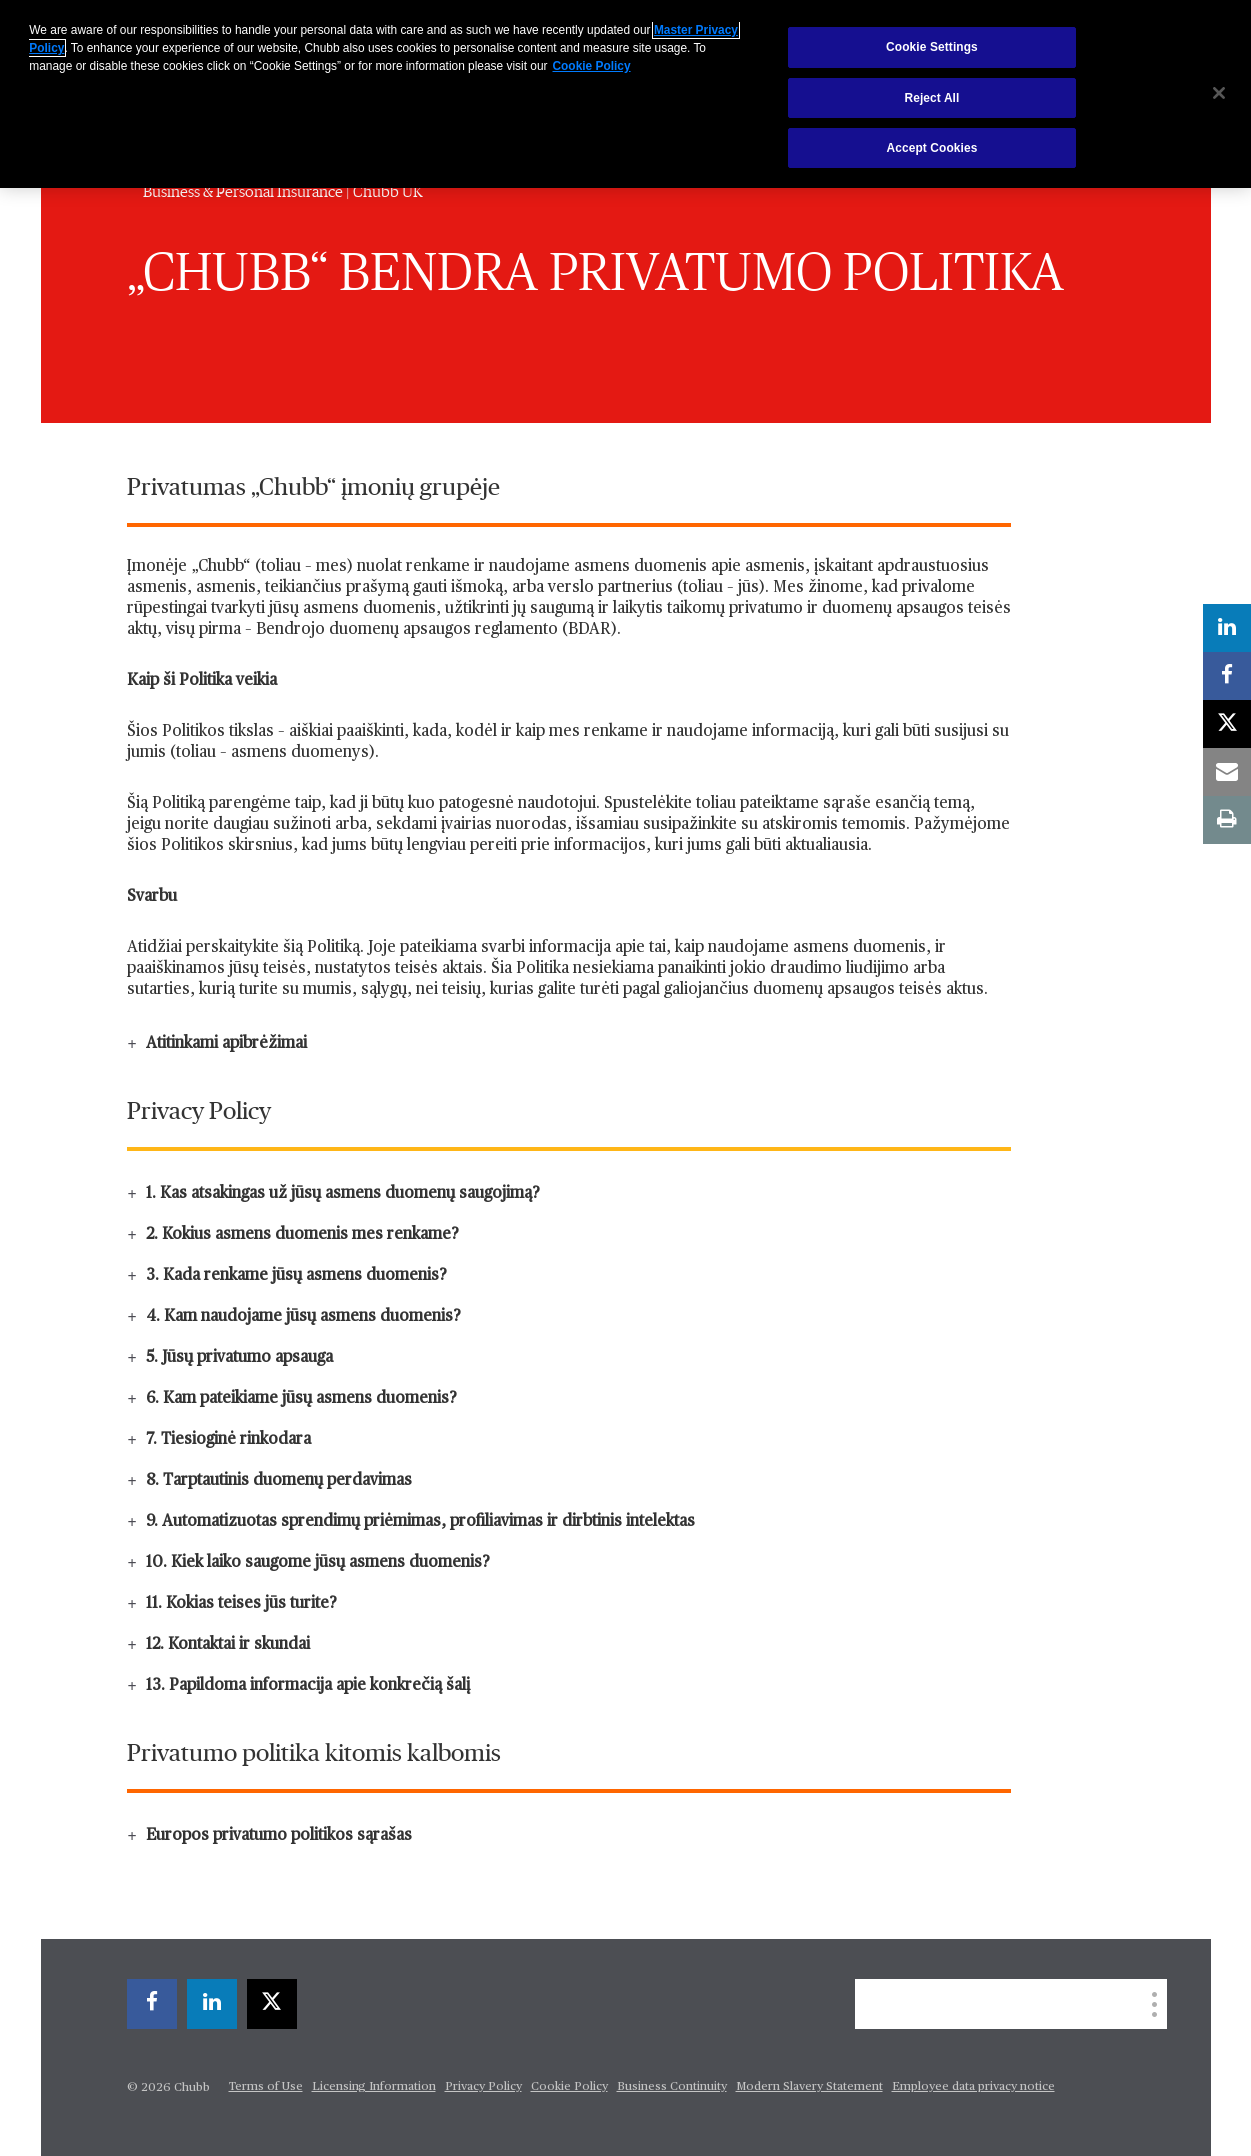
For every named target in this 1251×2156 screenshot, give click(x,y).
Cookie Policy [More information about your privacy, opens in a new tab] (592, 66)
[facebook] (152, 2004)
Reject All (931, 98)
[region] (625, 94)
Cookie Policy (569, 2087)
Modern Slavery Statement (809, 2087)
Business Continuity (672, 2087)
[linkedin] (212, 2004)
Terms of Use (266, 2087)
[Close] (1219, 93)
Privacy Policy (483, 2087)
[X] (272, 2004)
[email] (1227, 772)
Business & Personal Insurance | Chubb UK (283, 192)
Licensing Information (374, 2087)
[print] (1227, 820)
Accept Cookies (931, 148)
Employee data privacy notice (973, 2087)
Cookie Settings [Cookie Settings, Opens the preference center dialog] (932, 47)
